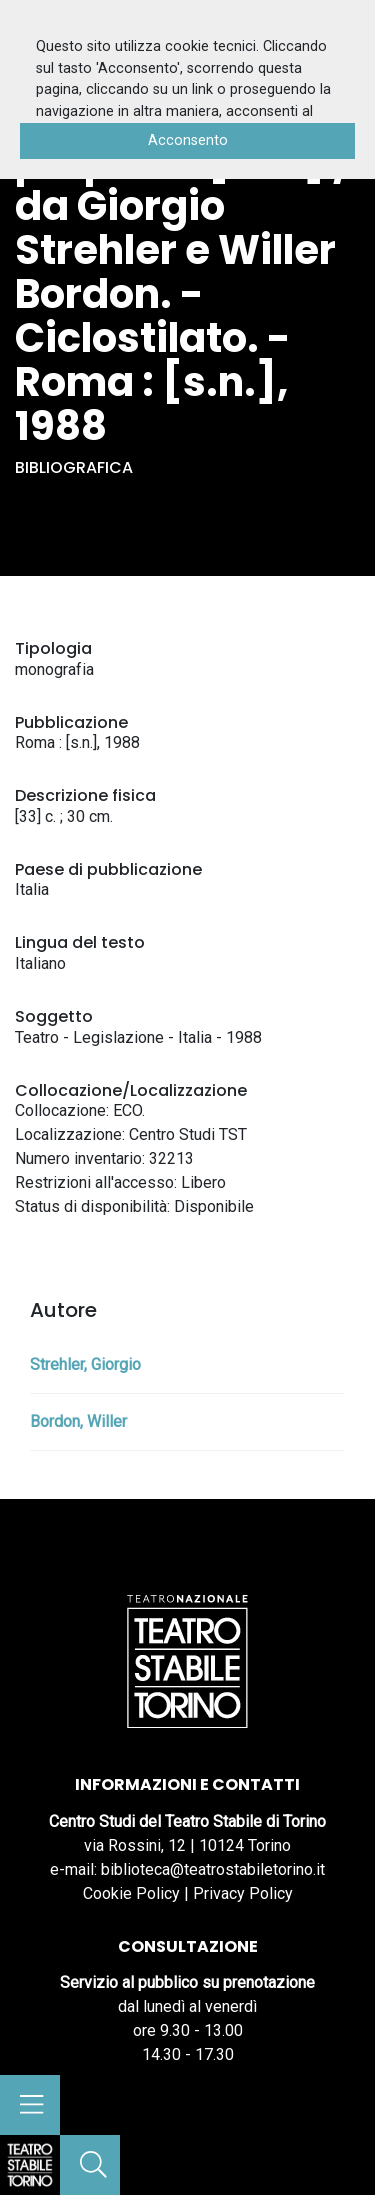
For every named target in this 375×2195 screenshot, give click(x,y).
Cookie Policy (131, 1893)
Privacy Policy (243, 1893)
